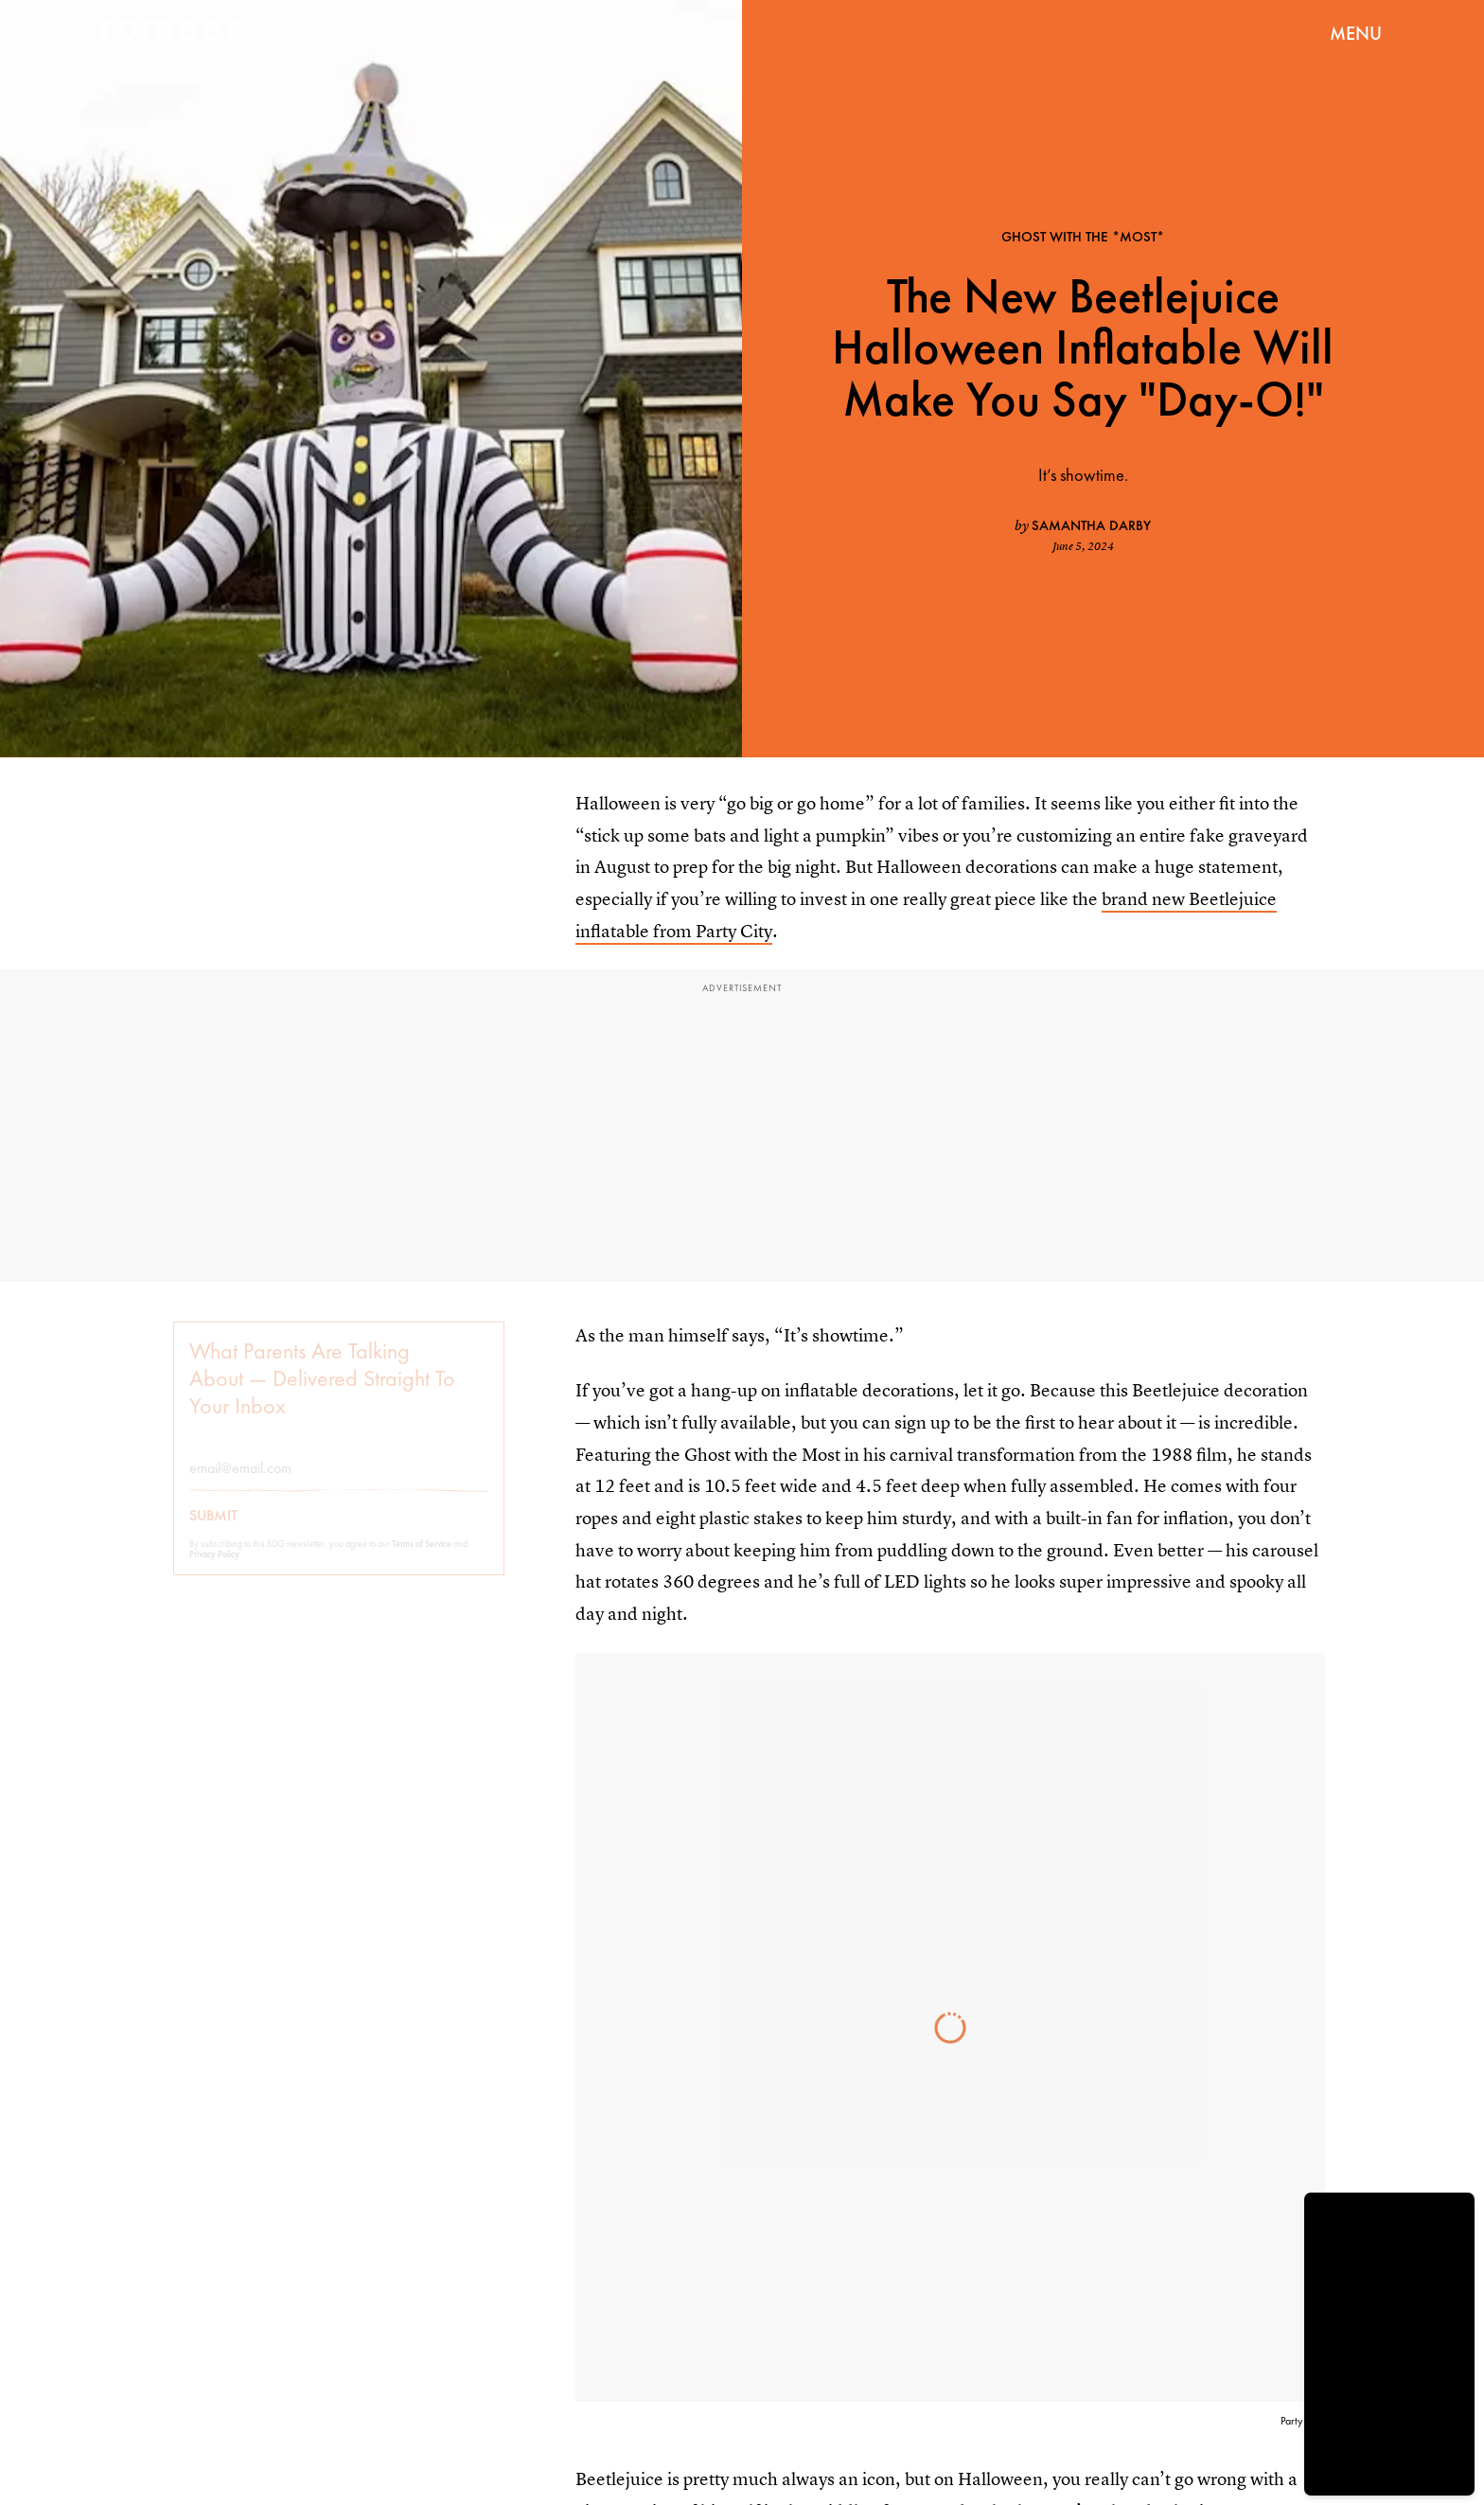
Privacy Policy (214, 1567)
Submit (213, 1529)
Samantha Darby (1091, 525)
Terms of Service (421, 1557)
